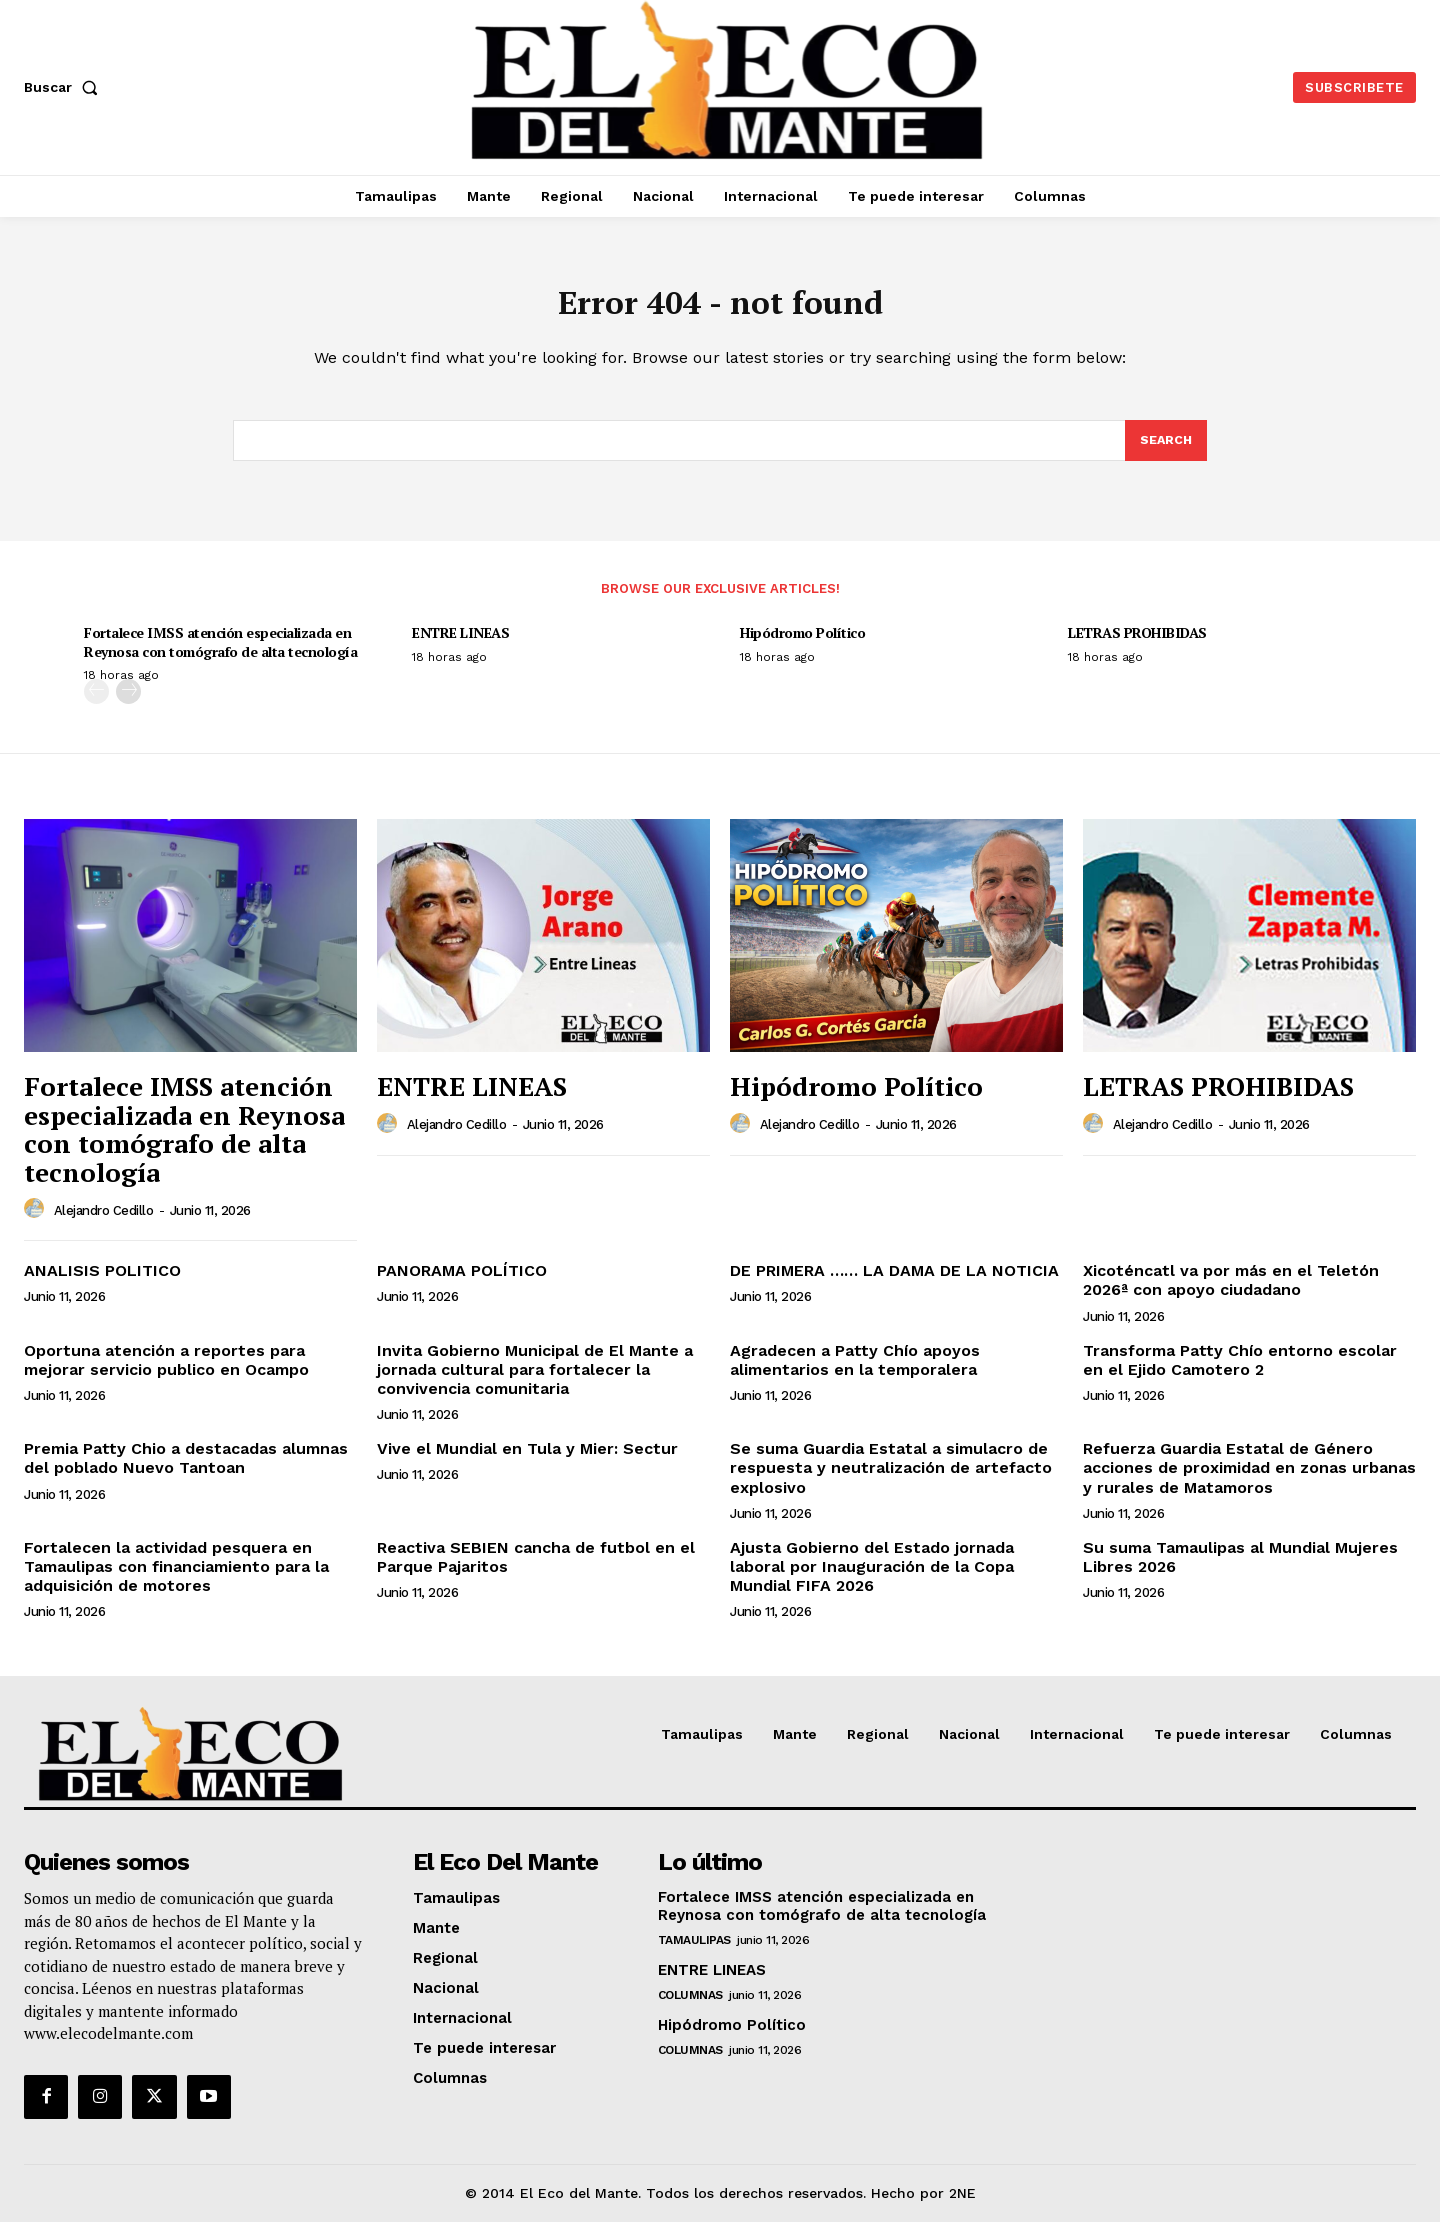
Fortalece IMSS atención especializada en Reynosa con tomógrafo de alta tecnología (220, 654)
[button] (65, 87)
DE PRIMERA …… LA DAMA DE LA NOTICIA (894, 1283)
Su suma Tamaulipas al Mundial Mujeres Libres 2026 (1240, 1570)
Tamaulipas (694, 1953)
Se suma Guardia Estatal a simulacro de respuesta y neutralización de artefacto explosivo (891, 1480)
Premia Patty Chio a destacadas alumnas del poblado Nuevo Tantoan (186, 1471)
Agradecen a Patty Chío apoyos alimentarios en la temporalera (855, 1373)
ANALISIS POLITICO (102, 1283)
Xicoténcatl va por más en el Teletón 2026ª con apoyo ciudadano (1231, 1293)
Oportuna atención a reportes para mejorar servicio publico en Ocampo (166, 1373)
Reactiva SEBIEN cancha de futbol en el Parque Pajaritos (536, 1570)
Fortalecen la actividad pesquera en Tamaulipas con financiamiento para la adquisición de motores (176, 1579)
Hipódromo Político (802, 645)
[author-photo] (37, 1222)
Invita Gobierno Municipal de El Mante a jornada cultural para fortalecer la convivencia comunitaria (535, 1382)
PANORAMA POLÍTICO (462, 1283)
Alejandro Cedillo (104, 1223)
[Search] (1165, 452)
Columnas (690, 2008)
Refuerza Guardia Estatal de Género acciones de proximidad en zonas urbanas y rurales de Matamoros (1249, 1480)
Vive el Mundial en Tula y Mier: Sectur (527, 1461)
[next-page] (128, 704)
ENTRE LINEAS (460, 645)
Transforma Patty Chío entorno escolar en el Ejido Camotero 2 (1240, 1373)
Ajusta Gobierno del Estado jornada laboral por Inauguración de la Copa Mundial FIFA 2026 (872, 1579)
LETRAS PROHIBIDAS (1137, 645)
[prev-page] (96, 704)
